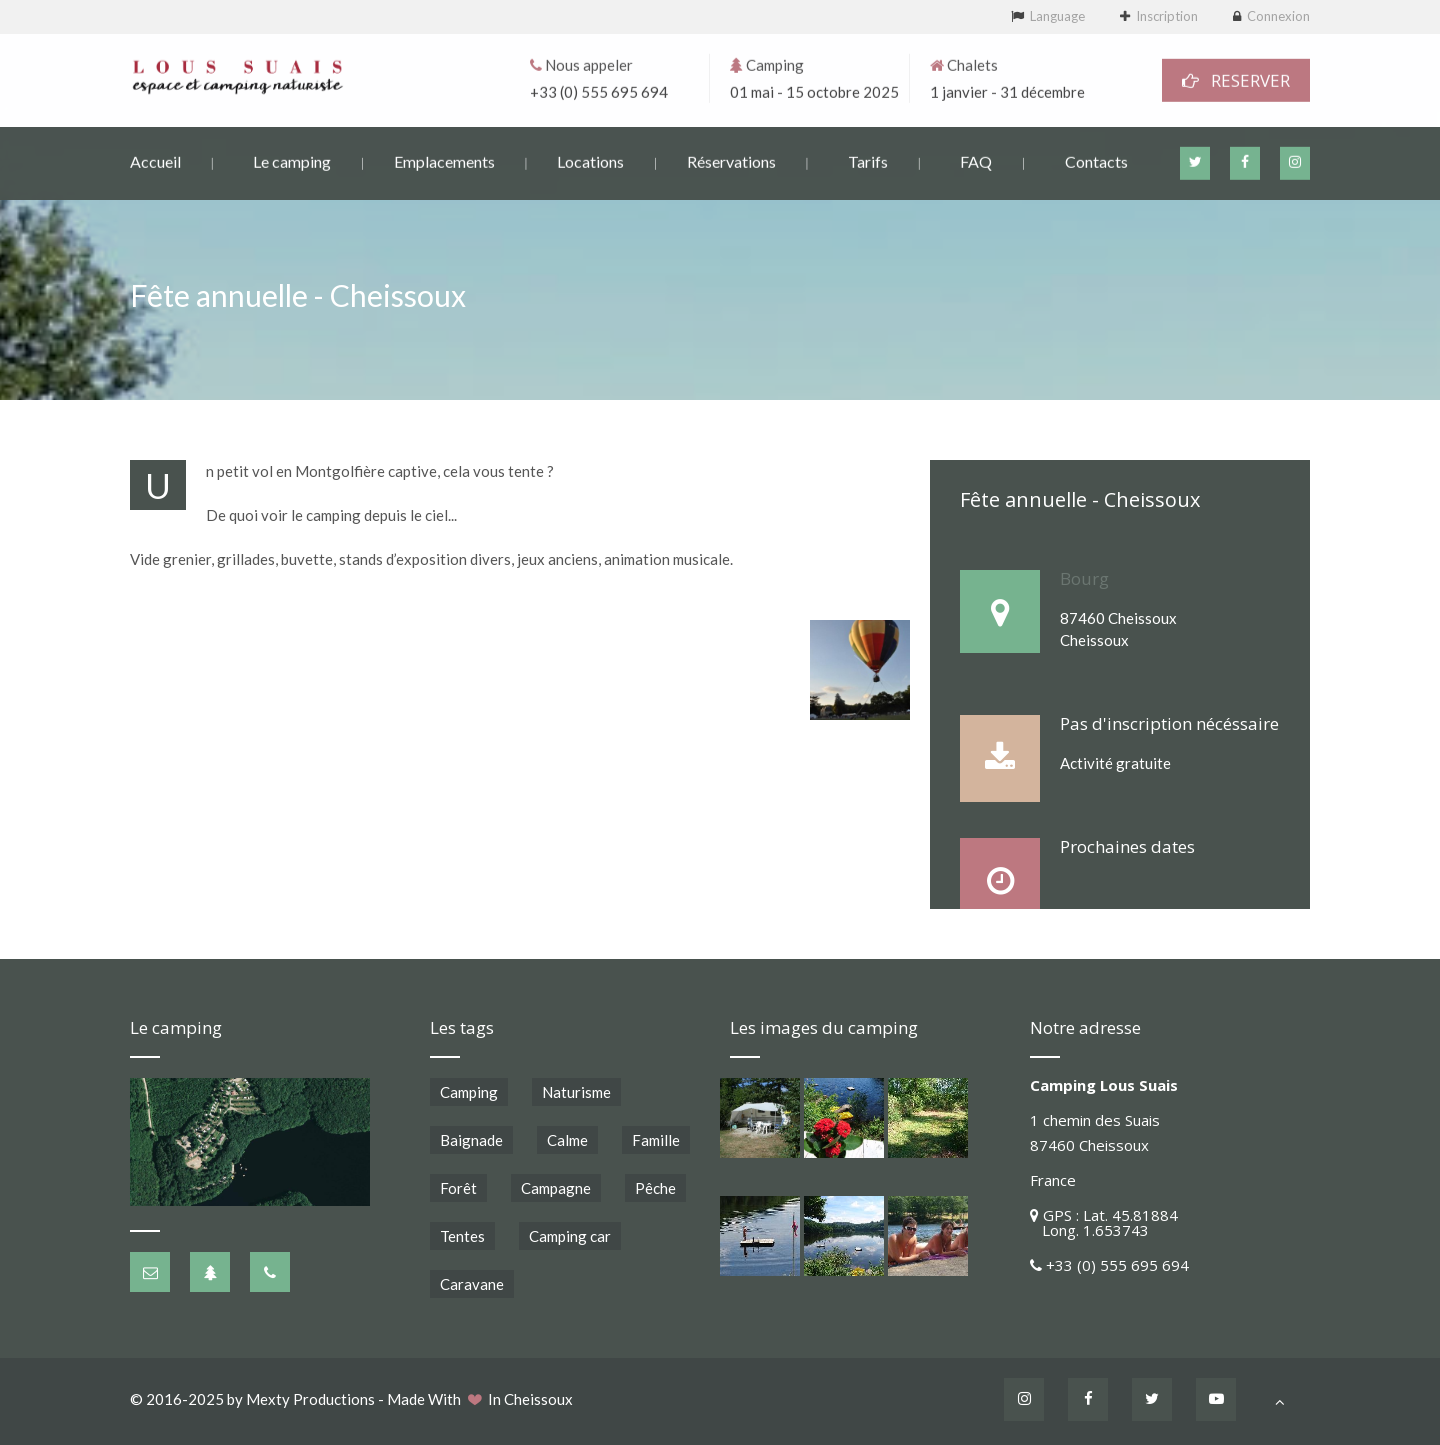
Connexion (1278, 16)
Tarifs (868, 159)
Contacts (1096, 159)
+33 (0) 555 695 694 (599, 90)
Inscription (1167, 16)
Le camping (292, 159)
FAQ (976, 159)
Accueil (155, 159)
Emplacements (444, 159)
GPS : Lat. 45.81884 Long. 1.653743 (1104, 1222)
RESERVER (1236, 78)
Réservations (731, 159)
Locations (590, 159)
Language (1057, 16)
